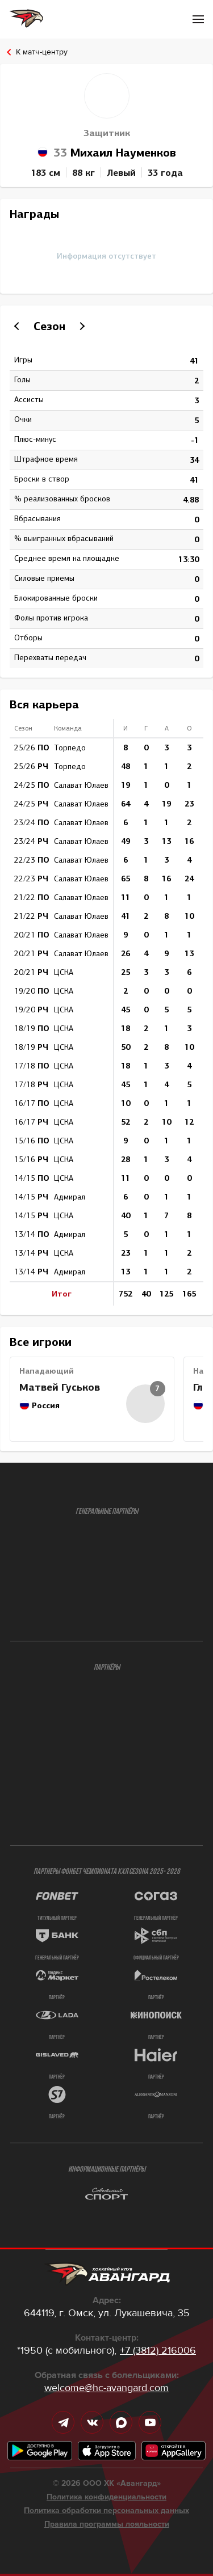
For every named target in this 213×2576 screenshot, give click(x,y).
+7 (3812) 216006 (158, 2350)
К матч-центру (42, 52)
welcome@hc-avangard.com (106, 2388)
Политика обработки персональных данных (106, 2511)
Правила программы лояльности (106, 2524)
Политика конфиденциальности (106, 2497)
